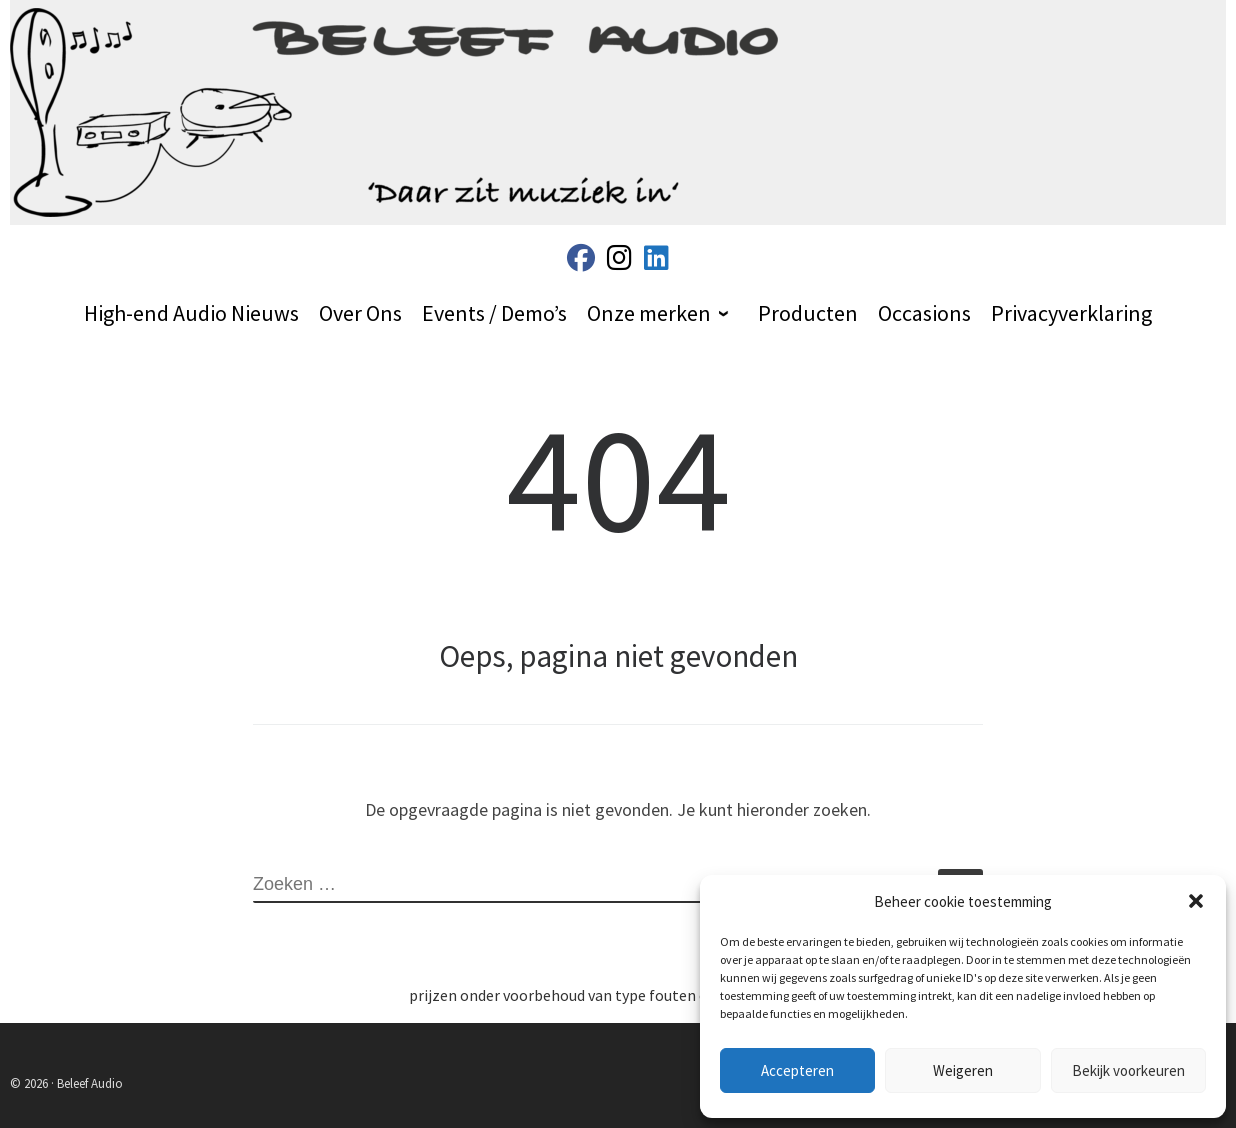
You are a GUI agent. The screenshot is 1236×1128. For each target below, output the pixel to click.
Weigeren (963, 1070)
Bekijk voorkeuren (1128, 1070)
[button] (1196, 901)
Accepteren (797, 1070)
